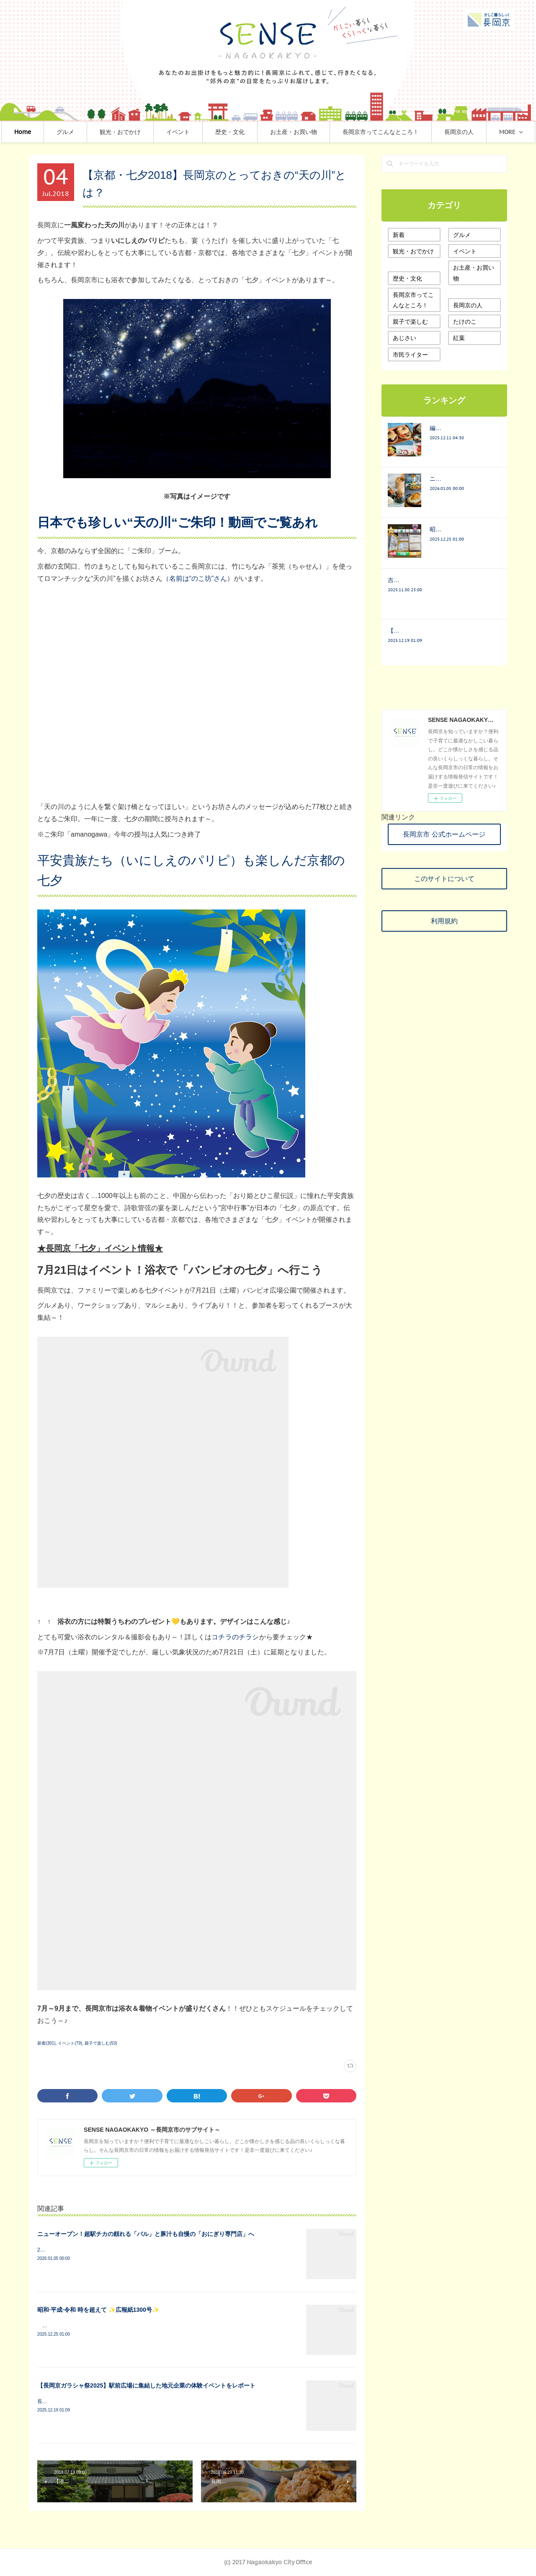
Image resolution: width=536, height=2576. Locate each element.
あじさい (404, 338)
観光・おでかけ (147, 132)
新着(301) (46, 2043)
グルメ (92, 132)
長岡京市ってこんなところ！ (408, 132)
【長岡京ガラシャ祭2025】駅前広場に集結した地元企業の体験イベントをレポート (146, 2385)
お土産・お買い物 (320, 132)
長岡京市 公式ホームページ (444, 834)
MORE (480, 132)
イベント (205, 132)
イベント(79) (70, 2043)
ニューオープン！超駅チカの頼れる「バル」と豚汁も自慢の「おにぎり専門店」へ (145, 2234)
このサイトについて (444, 878)
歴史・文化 (257, 132)
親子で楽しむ (410, 321)
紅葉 (459, 338)
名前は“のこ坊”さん (198, 578)
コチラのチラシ (235, 1637)
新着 (399, 235)
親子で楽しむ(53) (101, 2043)
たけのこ (465, 321)
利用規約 (444, 921)
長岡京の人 (467, 305)
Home (49, 132)
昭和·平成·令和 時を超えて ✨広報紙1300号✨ (98, 2309)
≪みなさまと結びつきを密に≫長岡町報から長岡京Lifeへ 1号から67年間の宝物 (130, 2326)
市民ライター (410, 354)
